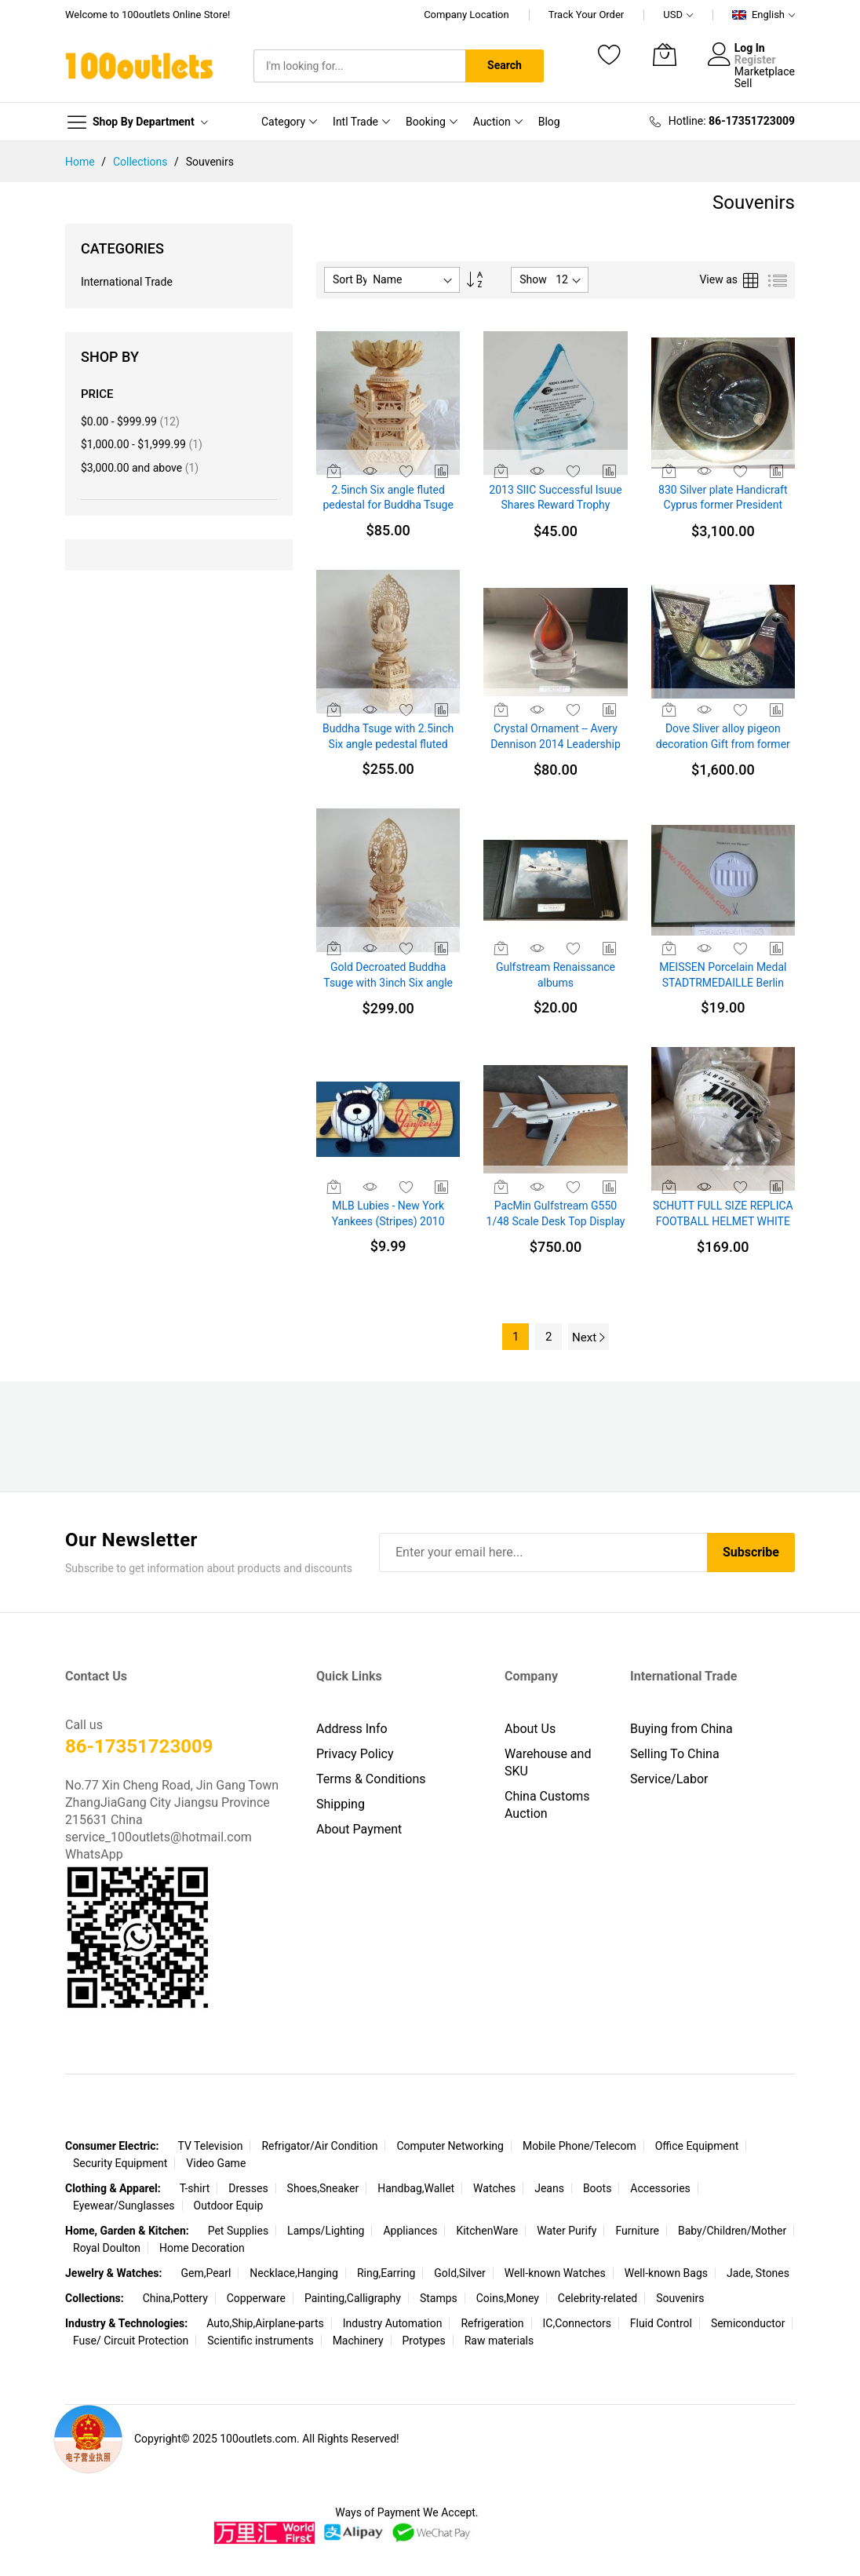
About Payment (359, 1829)
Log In (749, 48)
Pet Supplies (238, 2230)
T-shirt (195, 2188)
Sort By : (353, 279)
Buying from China (681, 1728)
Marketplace (764, 71)
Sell (743, 83)
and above (140, 468)
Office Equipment (697, 2146)
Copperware (256, 2298)
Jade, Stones (758, 2273)
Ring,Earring (386, 2273)
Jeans (549, 2188)
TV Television (209, 2146)
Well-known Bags (666, 2273)
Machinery (358, 2340)
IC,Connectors (577, 2323)
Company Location (466, 14)
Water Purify (566, 2230)
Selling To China (675, 1753)
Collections (141, 161)
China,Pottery (175, 2298)
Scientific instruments (260, 2340)
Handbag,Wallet (415, 2188)
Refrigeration (492, 2323)
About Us (530, 1728)
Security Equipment (120, 2163)
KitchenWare (487, 2230)
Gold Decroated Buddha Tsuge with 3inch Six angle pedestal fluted (388, 982)
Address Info (352, 1728)
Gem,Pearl (205, 2273)
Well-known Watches (555, 2273)
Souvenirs (680, 2298)
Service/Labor (669, 1778)
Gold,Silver (460, 2273)
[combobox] (359, 65)
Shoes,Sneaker (323, 2188)
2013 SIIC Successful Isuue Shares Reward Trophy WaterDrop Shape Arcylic (555, 505)
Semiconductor (748, 2323)
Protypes (424, 2340)
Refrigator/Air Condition (319, 2146)
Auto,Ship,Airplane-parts (265, 2323)
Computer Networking (450, 2146)
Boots (597, 2188)
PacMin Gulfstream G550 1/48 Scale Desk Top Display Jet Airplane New (555, 1220)
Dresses (248, 2188)
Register (755, 59)
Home (81, 161)
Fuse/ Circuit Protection (130, 2340)
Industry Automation (393, 2323)
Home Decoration (202, 2248)
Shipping (340, 1804)
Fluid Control (661, 2323)
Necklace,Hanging (294, 2273)
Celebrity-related (597, 2298)
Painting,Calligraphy (352, 2298)
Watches (494, 2188)
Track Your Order (586, 14)
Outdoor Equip (229, 2205)
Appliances (410, 2230)
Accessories (660, 2188)
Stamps (438, 2298)
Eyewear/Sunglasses (124, 2205)
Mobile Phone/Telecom (579, 2146)
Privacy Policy (355, 1753)
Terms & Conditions (371, 1778)
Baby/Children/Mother (732, 2230)
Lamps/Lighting (325, 2230)
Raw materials (499, 2340)
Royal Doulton (106, 2248)
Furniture (637, 2230)
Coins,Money (507, 2298)
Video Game (216, 2163)
